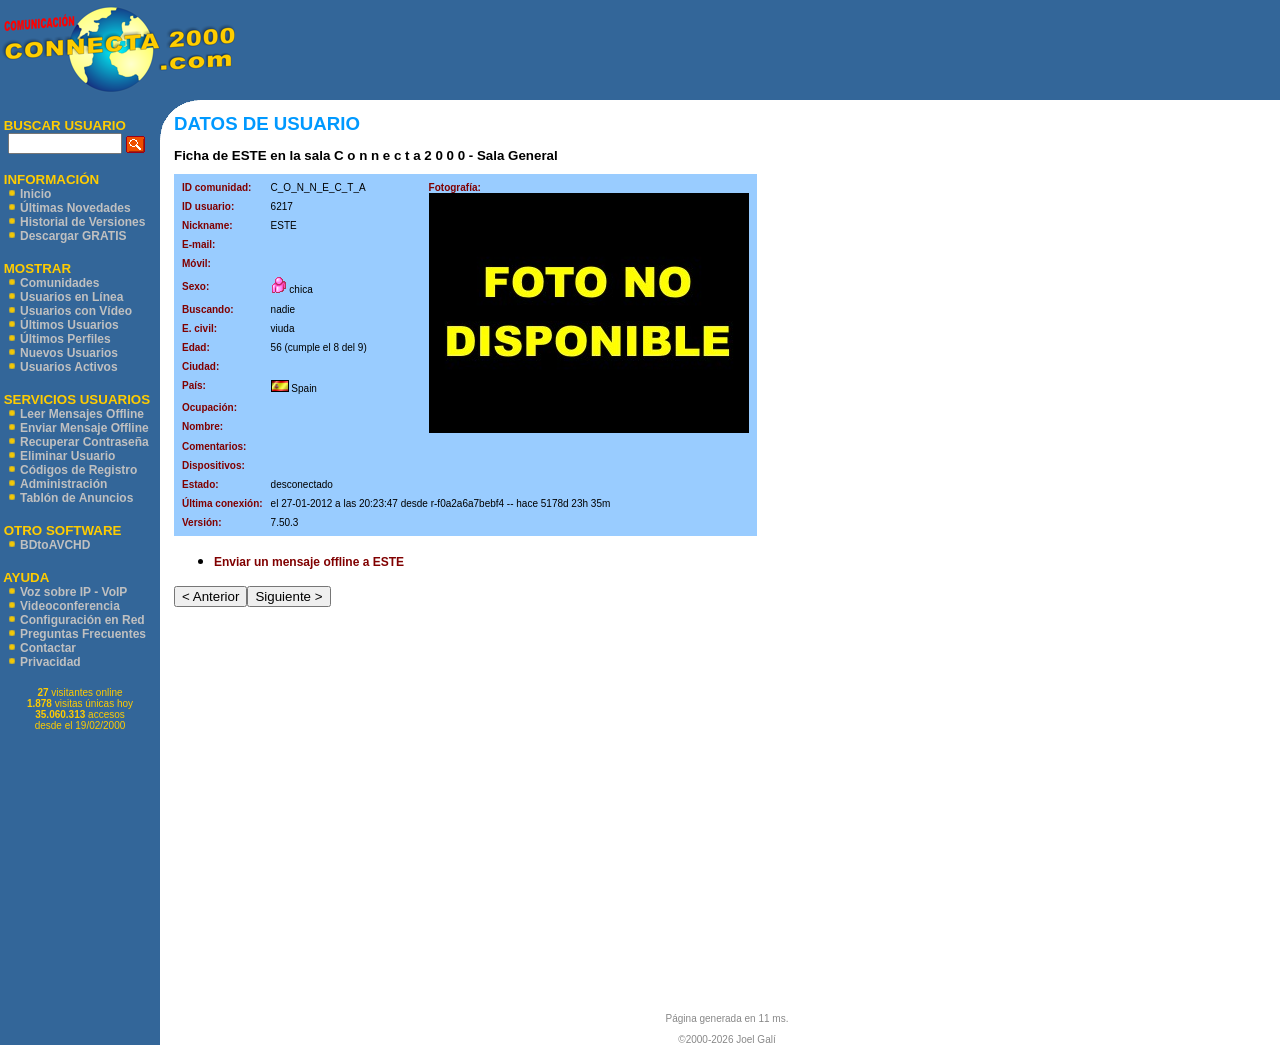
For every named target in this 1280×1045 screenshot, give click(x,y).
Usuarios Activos (69, 367)
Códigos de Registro (78, 470)
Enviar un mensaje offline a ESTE (309, 562)
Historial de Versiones (82, 222)
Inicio (35, 194)
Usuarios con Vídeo (76, 311)
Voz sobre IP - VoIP (73, 592)
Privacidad (50, 662)
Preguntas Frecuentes (83, 634)
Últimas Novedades (75, 208)
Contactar (48, 648)
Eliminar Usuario (67, 456)
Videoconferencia (70, 606)
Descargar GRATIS (73, 236)
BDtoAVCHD (55, 545)
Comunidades (59, 283)
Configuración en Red (82, 620)
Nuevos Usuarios (69, 353)
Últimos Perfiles (65, 339)
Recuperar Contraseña (84, 442)
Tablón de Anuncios (76, 498)
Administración (63, 484)
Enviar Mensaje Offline (84, 428)
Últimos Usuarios (69, 325)
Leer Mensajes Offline (82, 414)
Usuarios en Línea (71, 297)
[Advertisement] (758, 50)
